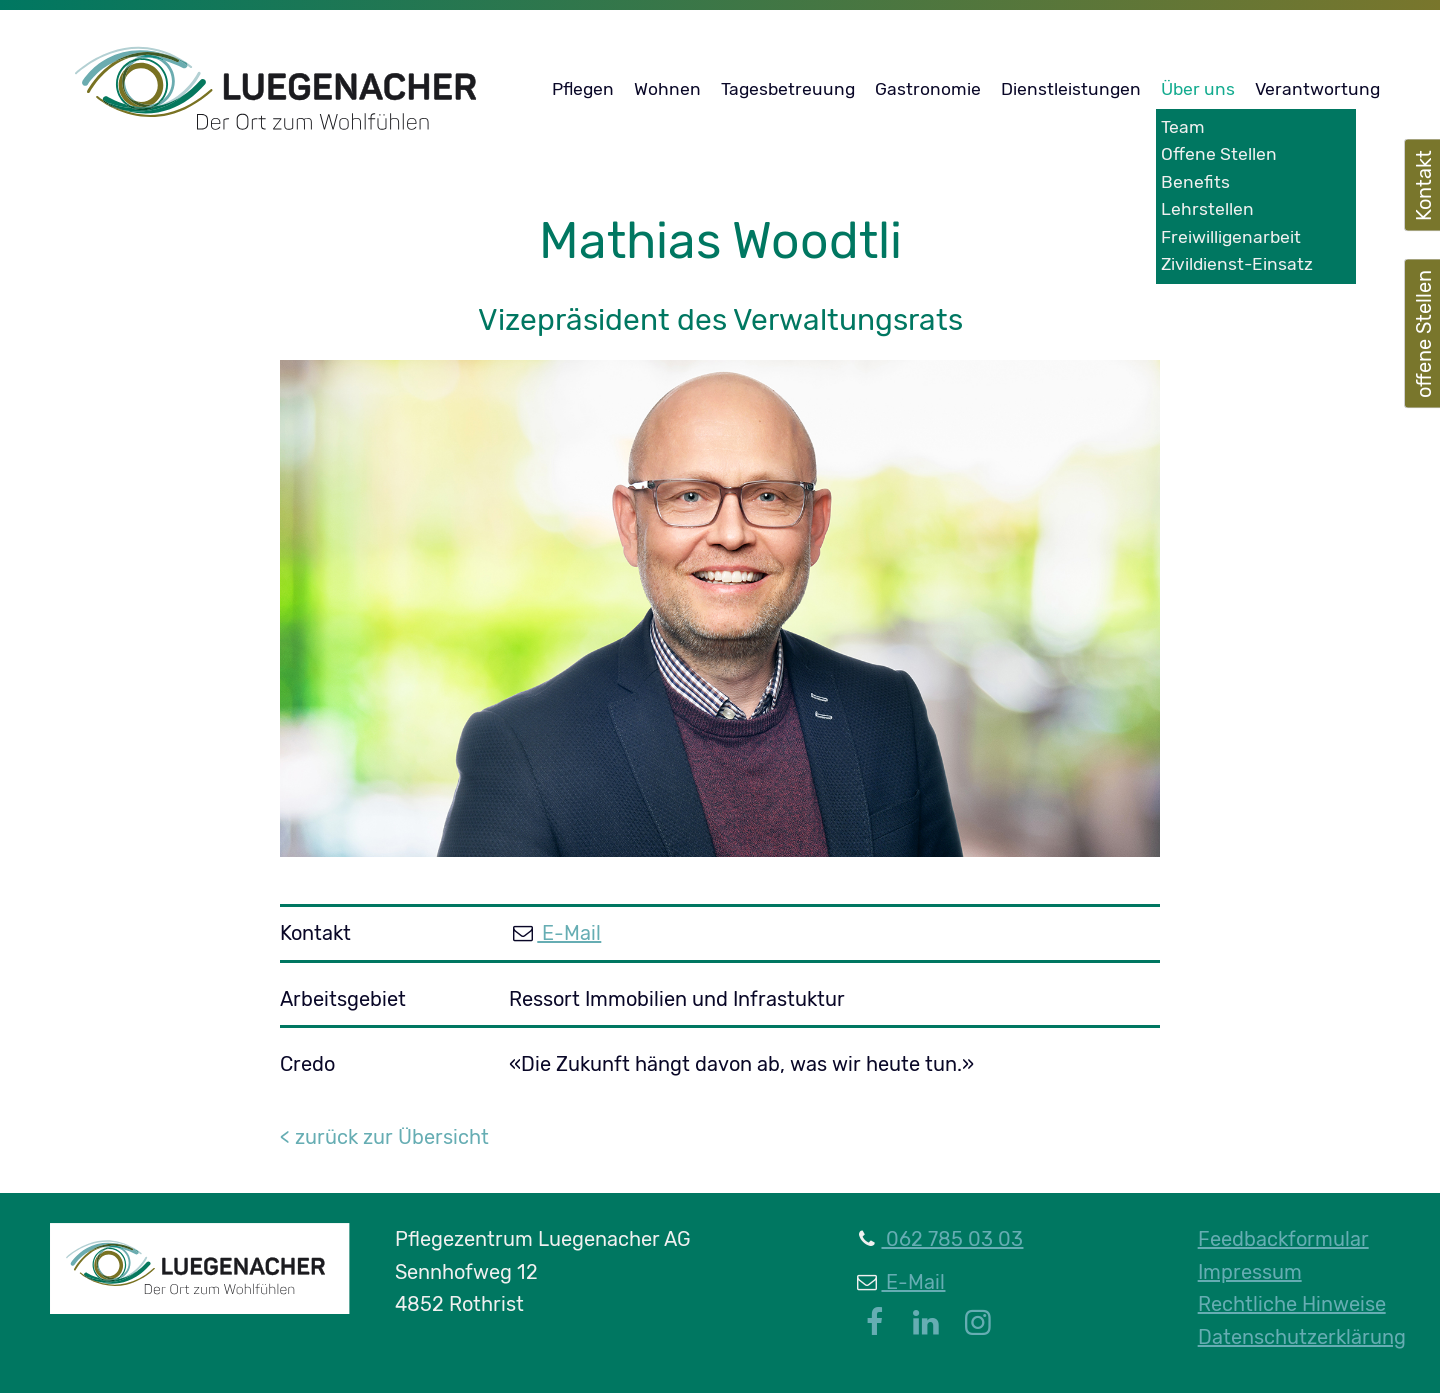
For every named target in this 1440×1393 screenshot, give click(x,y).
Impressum (1250, 1272)
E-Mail (569, 933)
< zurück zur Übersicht (384, 1137)
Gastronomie (928, 89)
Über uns (1198, 89)
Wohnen (667, 89)
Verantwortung (1317, 89)
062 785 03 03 (952, 1239)
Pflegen (583, 89)
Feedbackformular (1283, 1239)
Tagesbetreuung (788, 89)
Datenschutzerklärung (1302, 1337)
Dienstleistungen (1071, 89)
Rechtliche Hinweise (1292, 1304)
